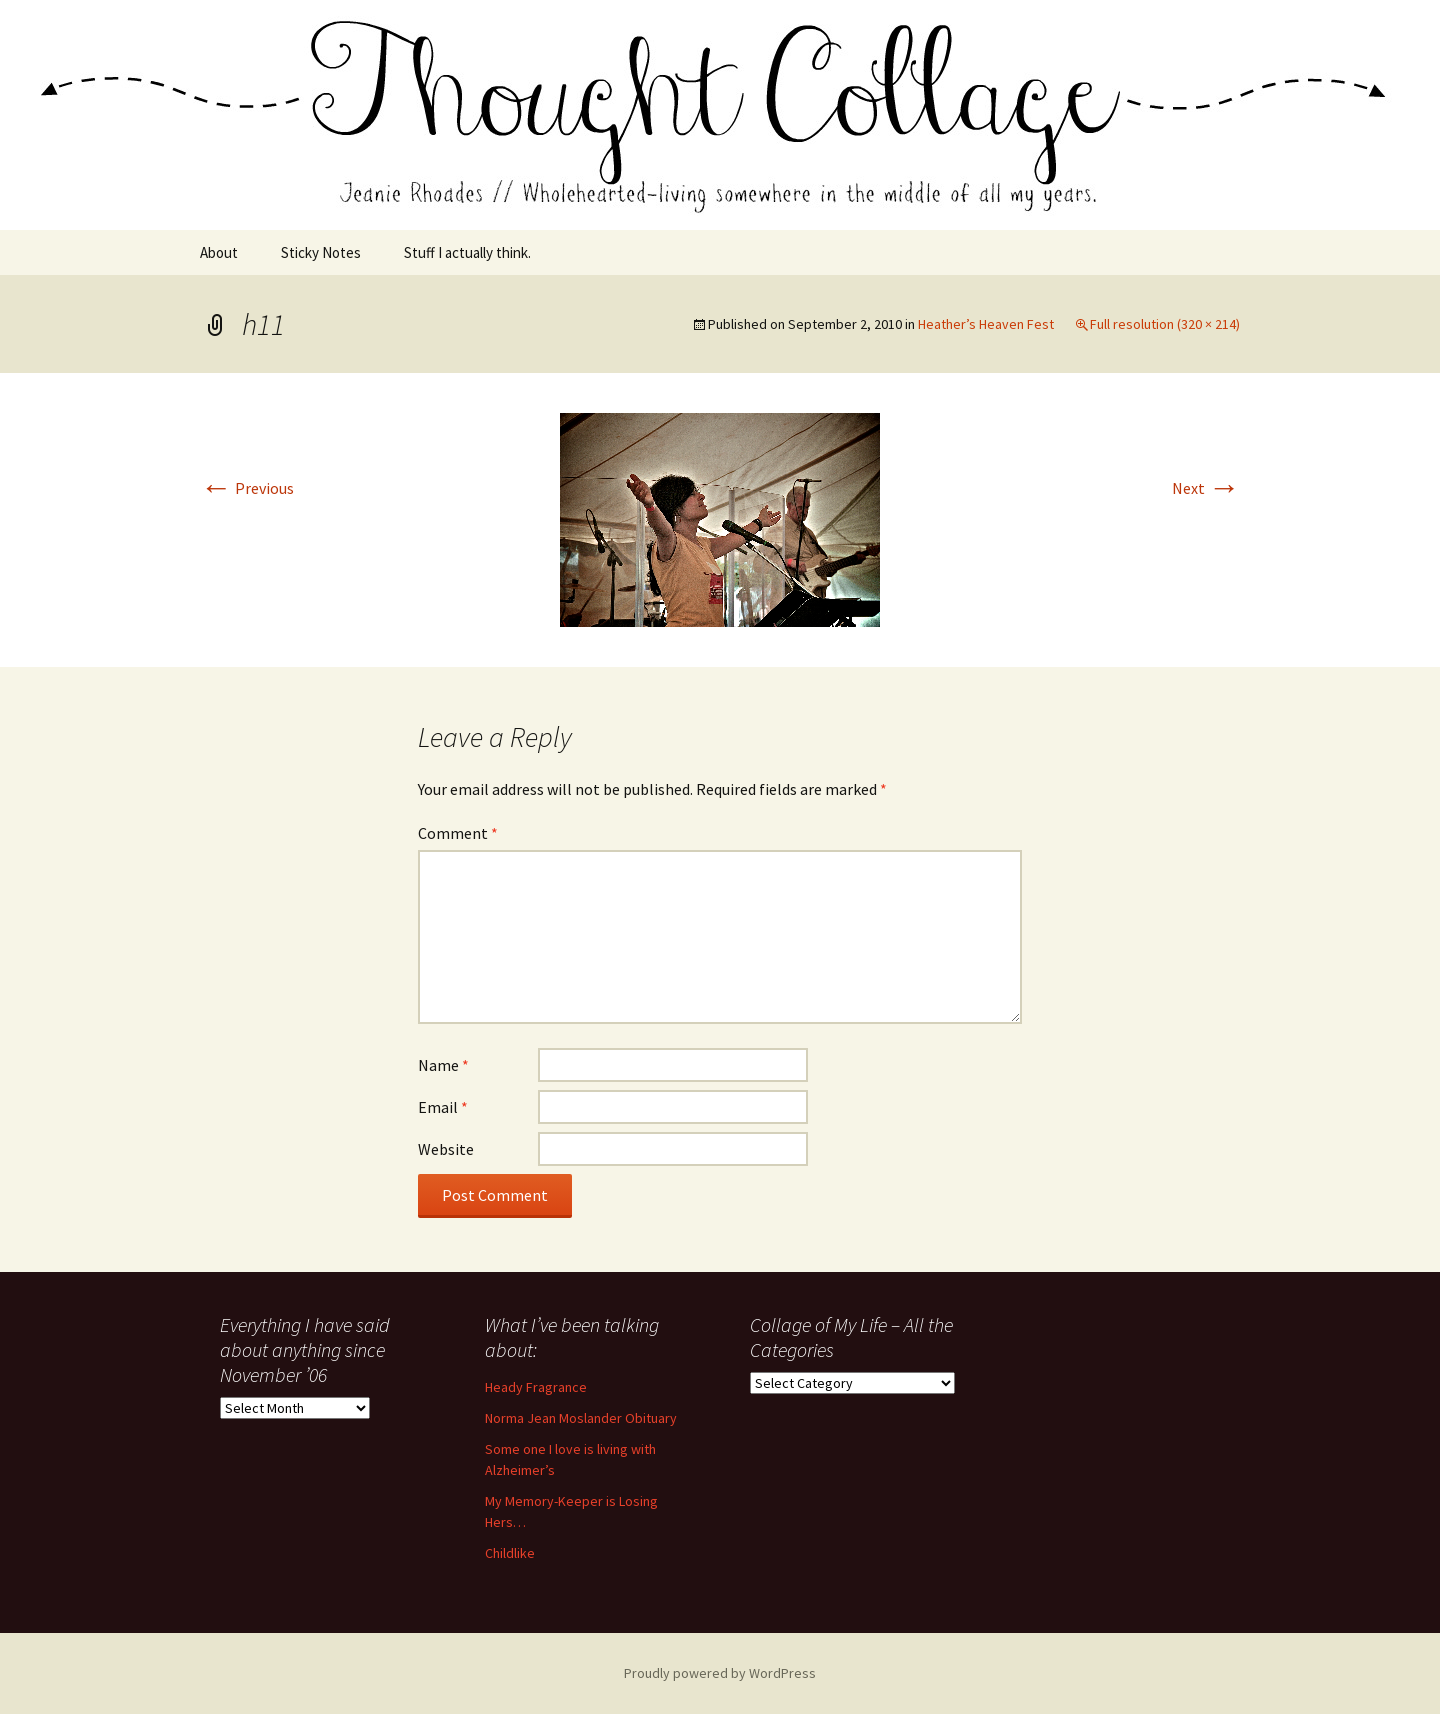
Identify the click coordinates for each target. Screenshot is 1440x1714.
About (219, 252)
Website (446, 1149)
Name (443, 1065)
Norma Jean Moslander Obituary (581, 1418)
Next (1206, 488)
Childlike (510, 1553)
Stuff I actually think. (467, 252)
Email (443, 1107)
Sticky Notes (321, 252)
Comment (458, 833)
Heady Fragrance (536, 1387)
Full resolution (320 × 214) (1165, 324)
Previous (247, 488)
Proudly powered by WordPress (720, 1673)
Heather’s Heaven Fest (986, 324)
